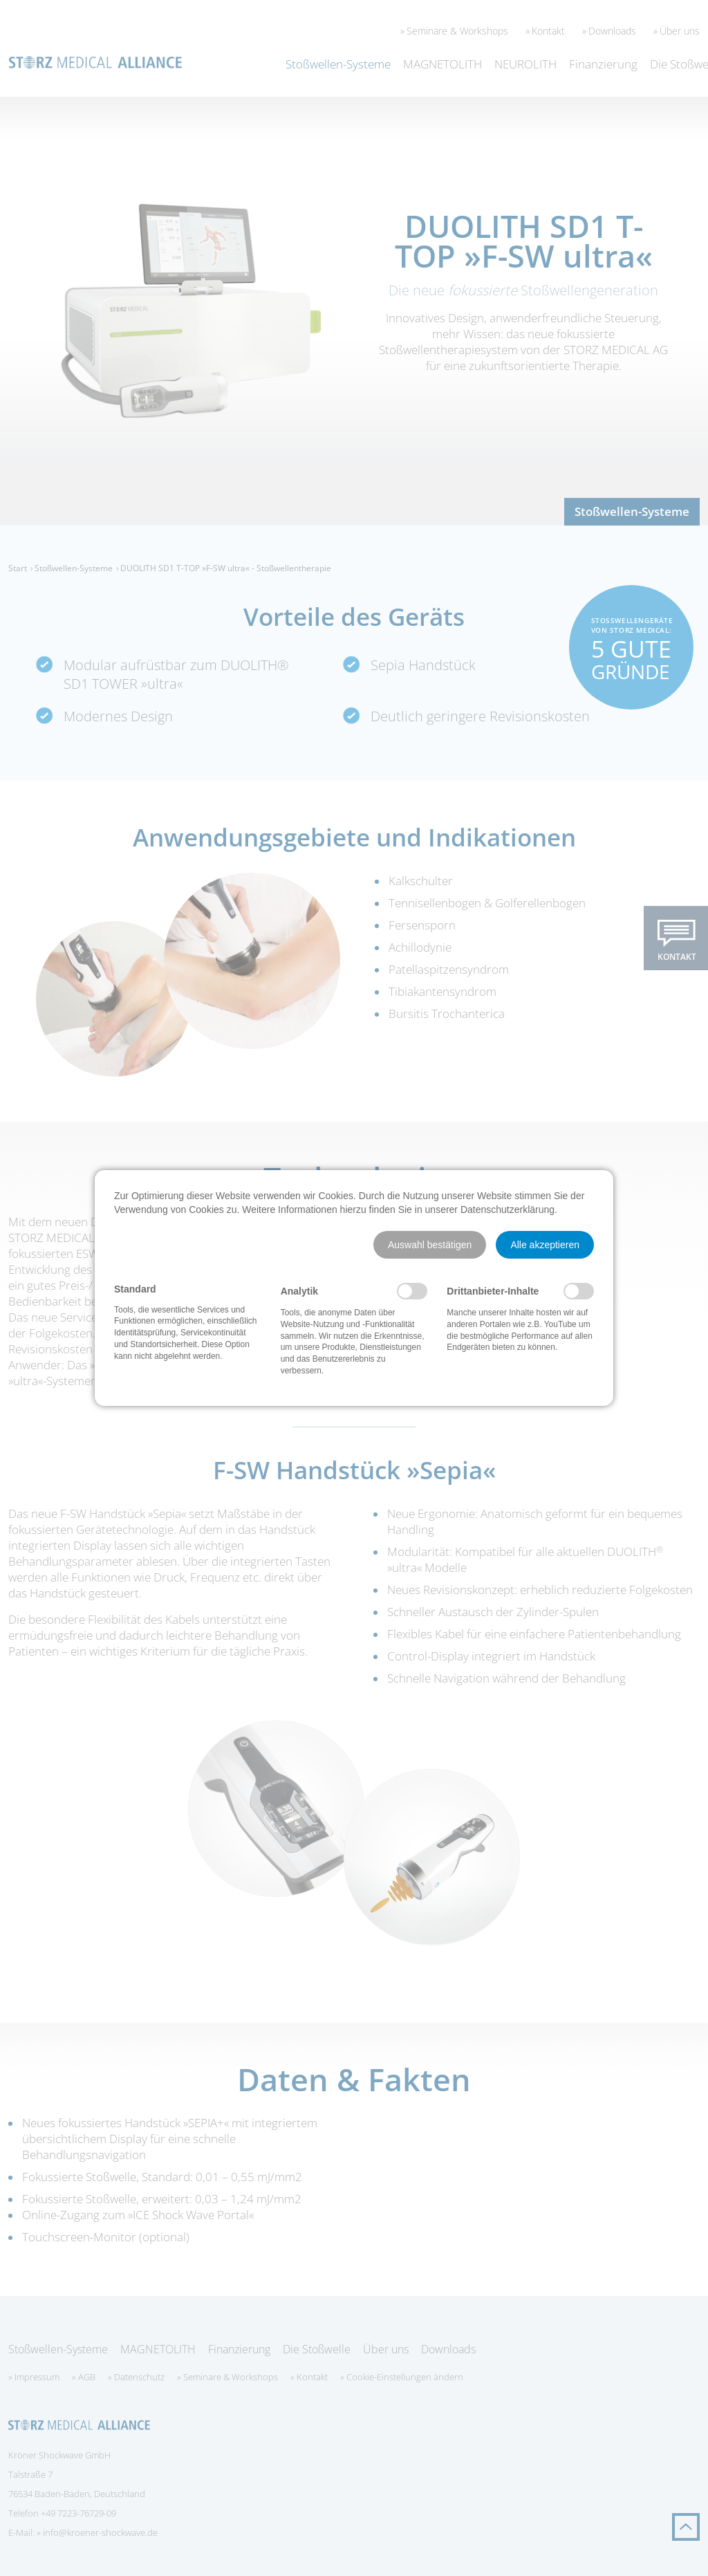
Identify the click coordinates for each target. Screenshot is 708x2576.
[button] (429, 1245)
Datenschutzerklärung (507, 1209)
